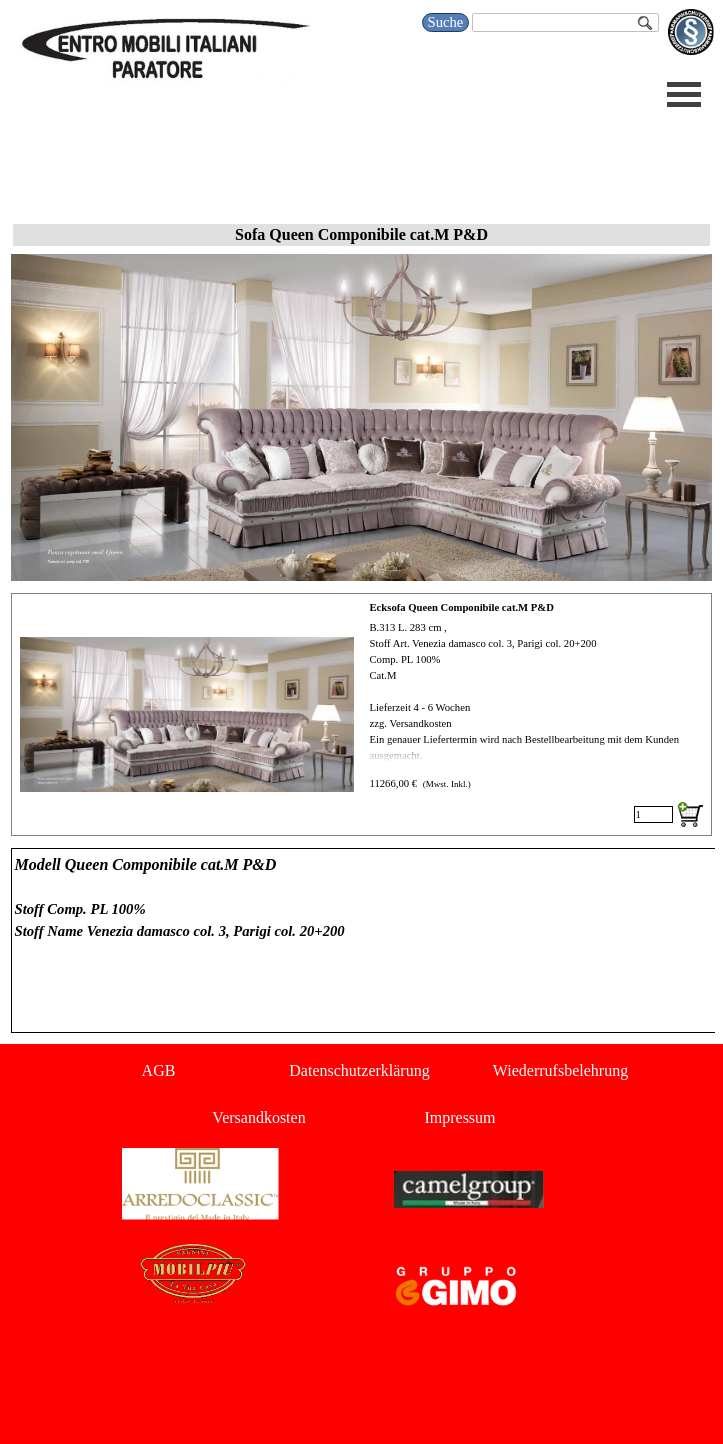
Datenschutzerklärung (359, 1070)
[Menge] (653, 814)
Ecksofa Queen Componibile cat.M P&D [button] (462, 607)
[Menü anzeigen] (684, 94)
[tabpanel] (362, 940)
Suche (446, 22)
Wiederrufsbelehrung (560, 1070)
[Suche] (565, 22)
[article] (362, 714)
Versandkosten (258, 1117)
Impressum (459, 1117)
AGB (159, 1070)
